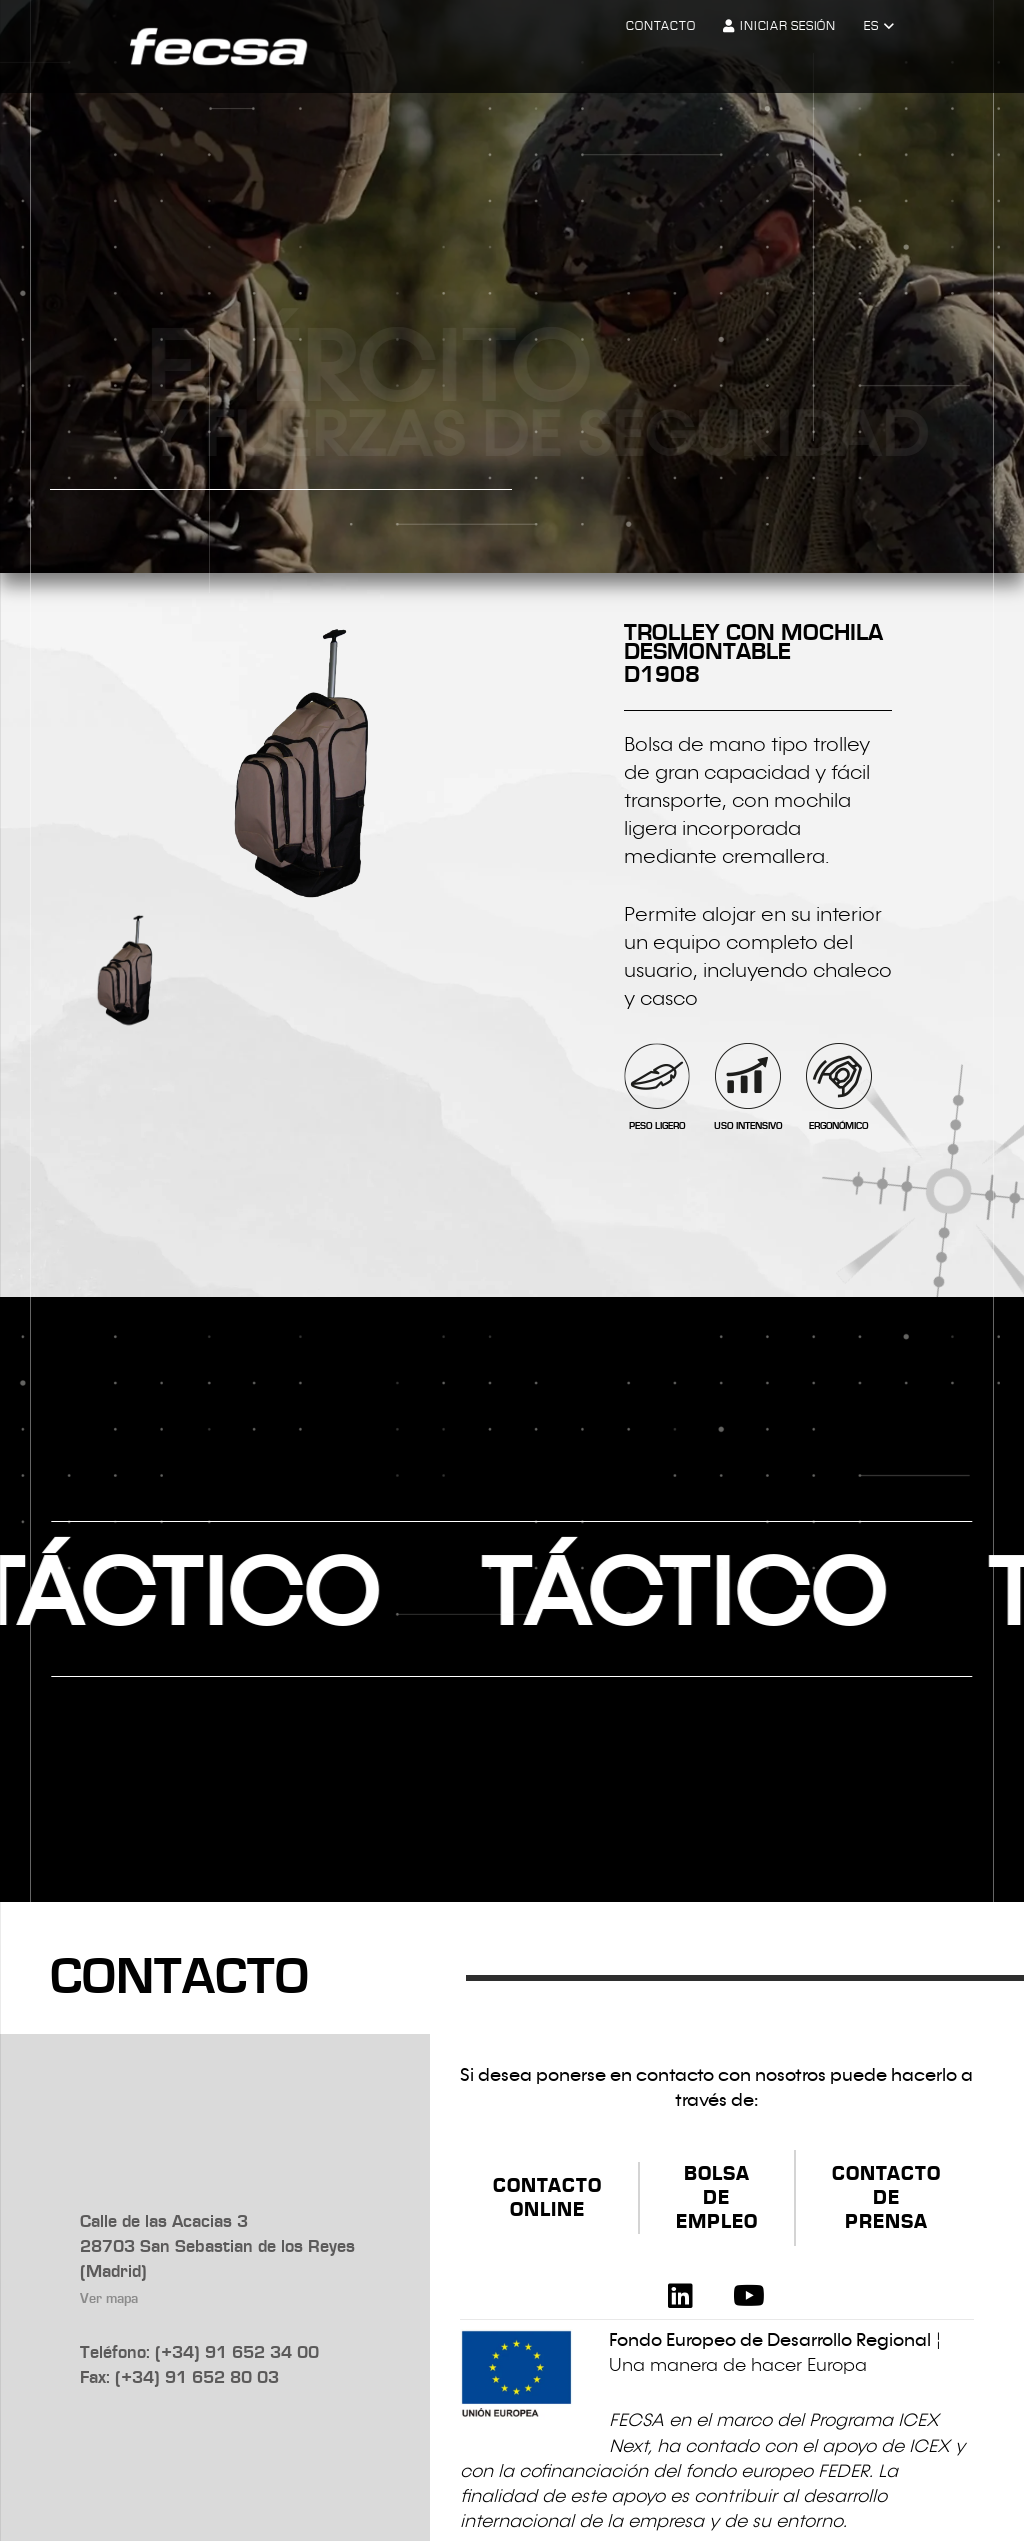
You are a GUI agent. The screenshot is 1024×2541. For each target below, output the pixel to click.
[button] (879, 27)
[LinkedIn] (680, 2296)
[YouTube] (749, 2296)
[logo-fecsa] (218, 47)
